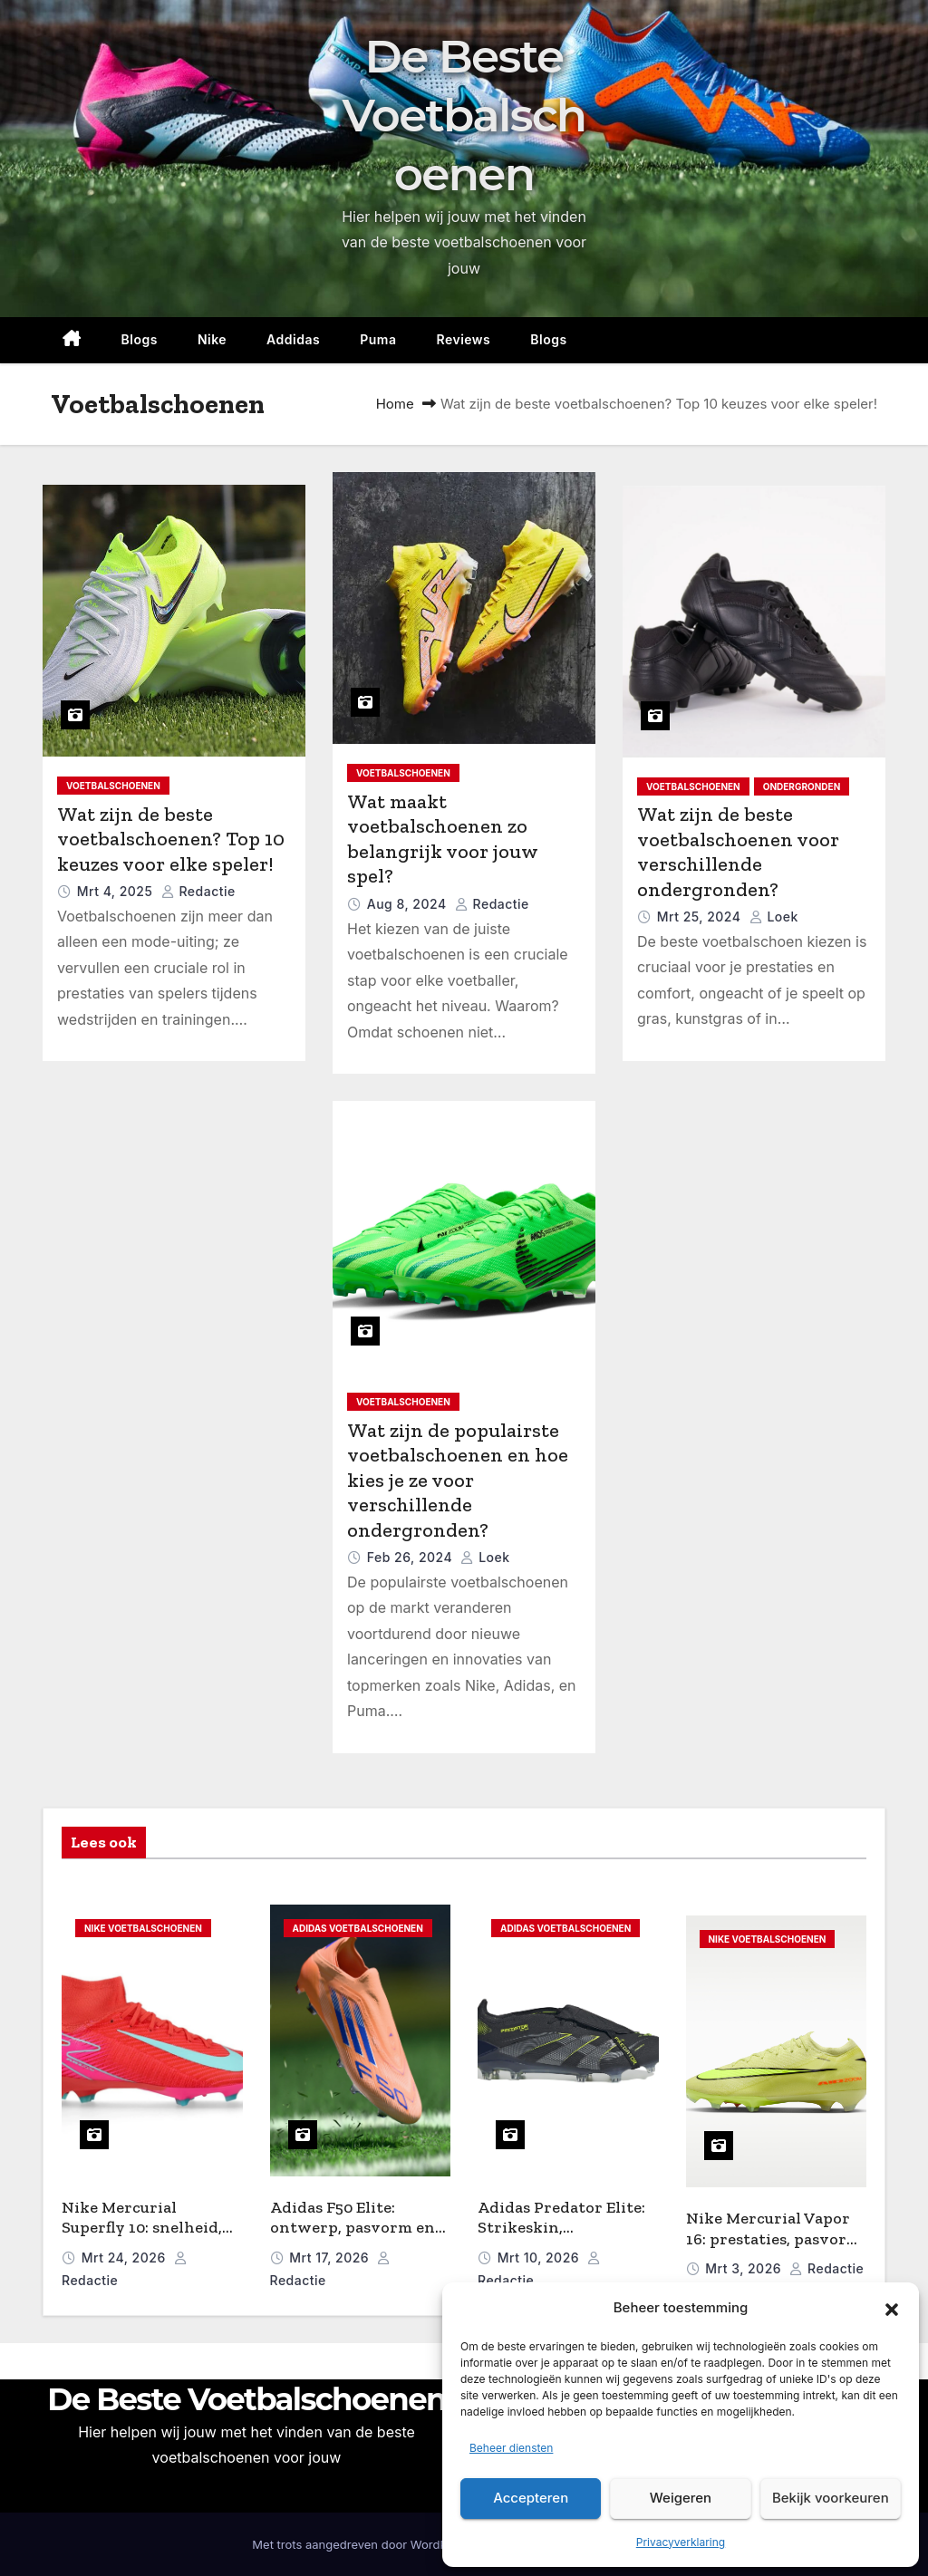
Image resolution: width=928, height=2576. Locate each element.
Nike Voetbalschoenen (143, 1928)
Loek (773, 916)
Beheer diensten (511, 2448)
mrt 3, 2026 (745, 2268)
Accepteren (530, 2497)
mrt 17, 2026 (330, 2257)
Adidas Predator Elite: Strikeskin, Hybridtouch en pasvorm (561, 2238)
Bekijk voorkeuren (830, 2497)
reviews (463, 339)
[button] (892, 2309)
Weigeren (680, 2497)
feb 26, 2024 (412, 1557)
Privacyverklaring (680, 2542)
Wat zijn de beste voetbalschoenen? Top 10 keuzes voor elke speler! (171, 839)
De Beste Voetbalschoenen (464, 115)
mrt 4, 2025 (117, 891)
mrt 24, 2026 (125, 2257)
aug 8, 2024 (408, 904)
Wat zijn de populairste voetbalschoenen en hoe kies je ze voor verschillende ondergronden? (457, 1480)
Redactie (198, 891)
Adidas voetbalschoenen (358, 1928)
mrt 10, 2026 (541, 2257)
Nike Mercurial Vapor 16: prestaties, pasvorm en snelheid (773, 2238)
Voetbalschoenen (113, 785)
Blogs (139, 339)
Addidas (293, 339)
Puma (378, 339)
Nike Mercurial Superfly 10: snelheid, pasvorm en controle (142, 2227)
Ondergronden (802, 786)
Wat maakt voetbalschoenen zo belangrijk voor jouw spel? (442, 839)
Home (395, 403)
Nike (212, 339)
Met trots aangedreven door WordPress (363, 2544)
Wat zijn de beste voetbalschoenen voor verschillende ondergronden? (738, 852)
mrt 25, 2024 (701, 916)
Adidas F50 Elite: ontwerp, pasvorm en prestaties (352, 2227)
